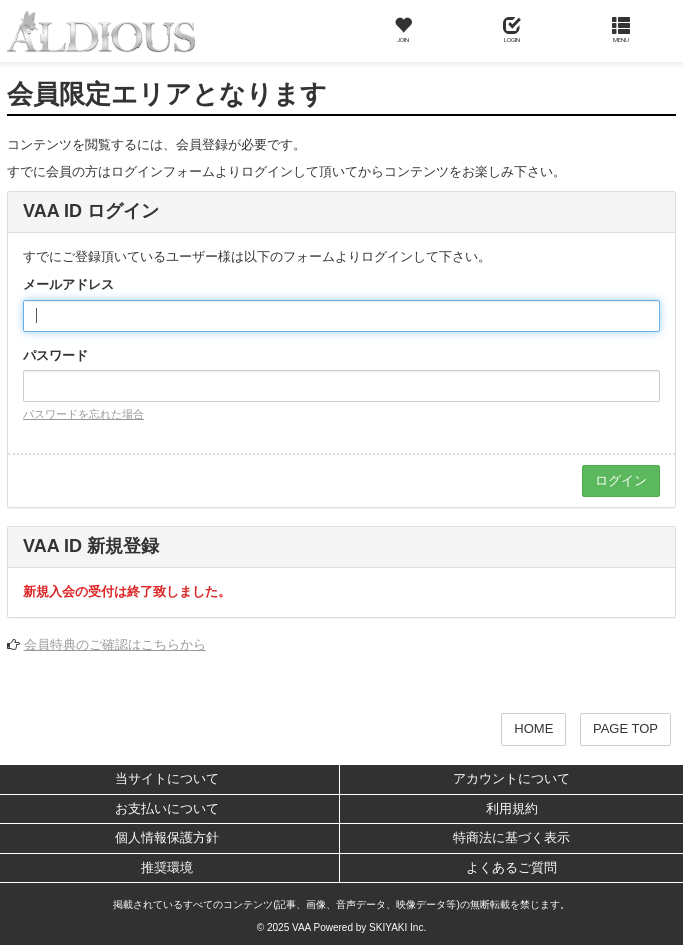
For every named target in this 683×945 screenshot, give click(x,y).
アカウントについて (511, 778)
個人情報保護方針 (167, 837)
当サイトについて (167, 778)
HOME (533, 728)
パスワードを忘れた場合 (83, 414)
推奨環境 (167, 867)
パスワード (55, 355)
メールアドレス (68, 284)
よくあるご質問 (511, 867)
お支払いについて (167, 808)
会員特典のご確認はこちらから (115, 644)
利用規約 (512, 808)
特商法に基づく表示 (511, 837)
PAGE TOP (625, 728)
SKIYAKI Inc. (397, 927)
